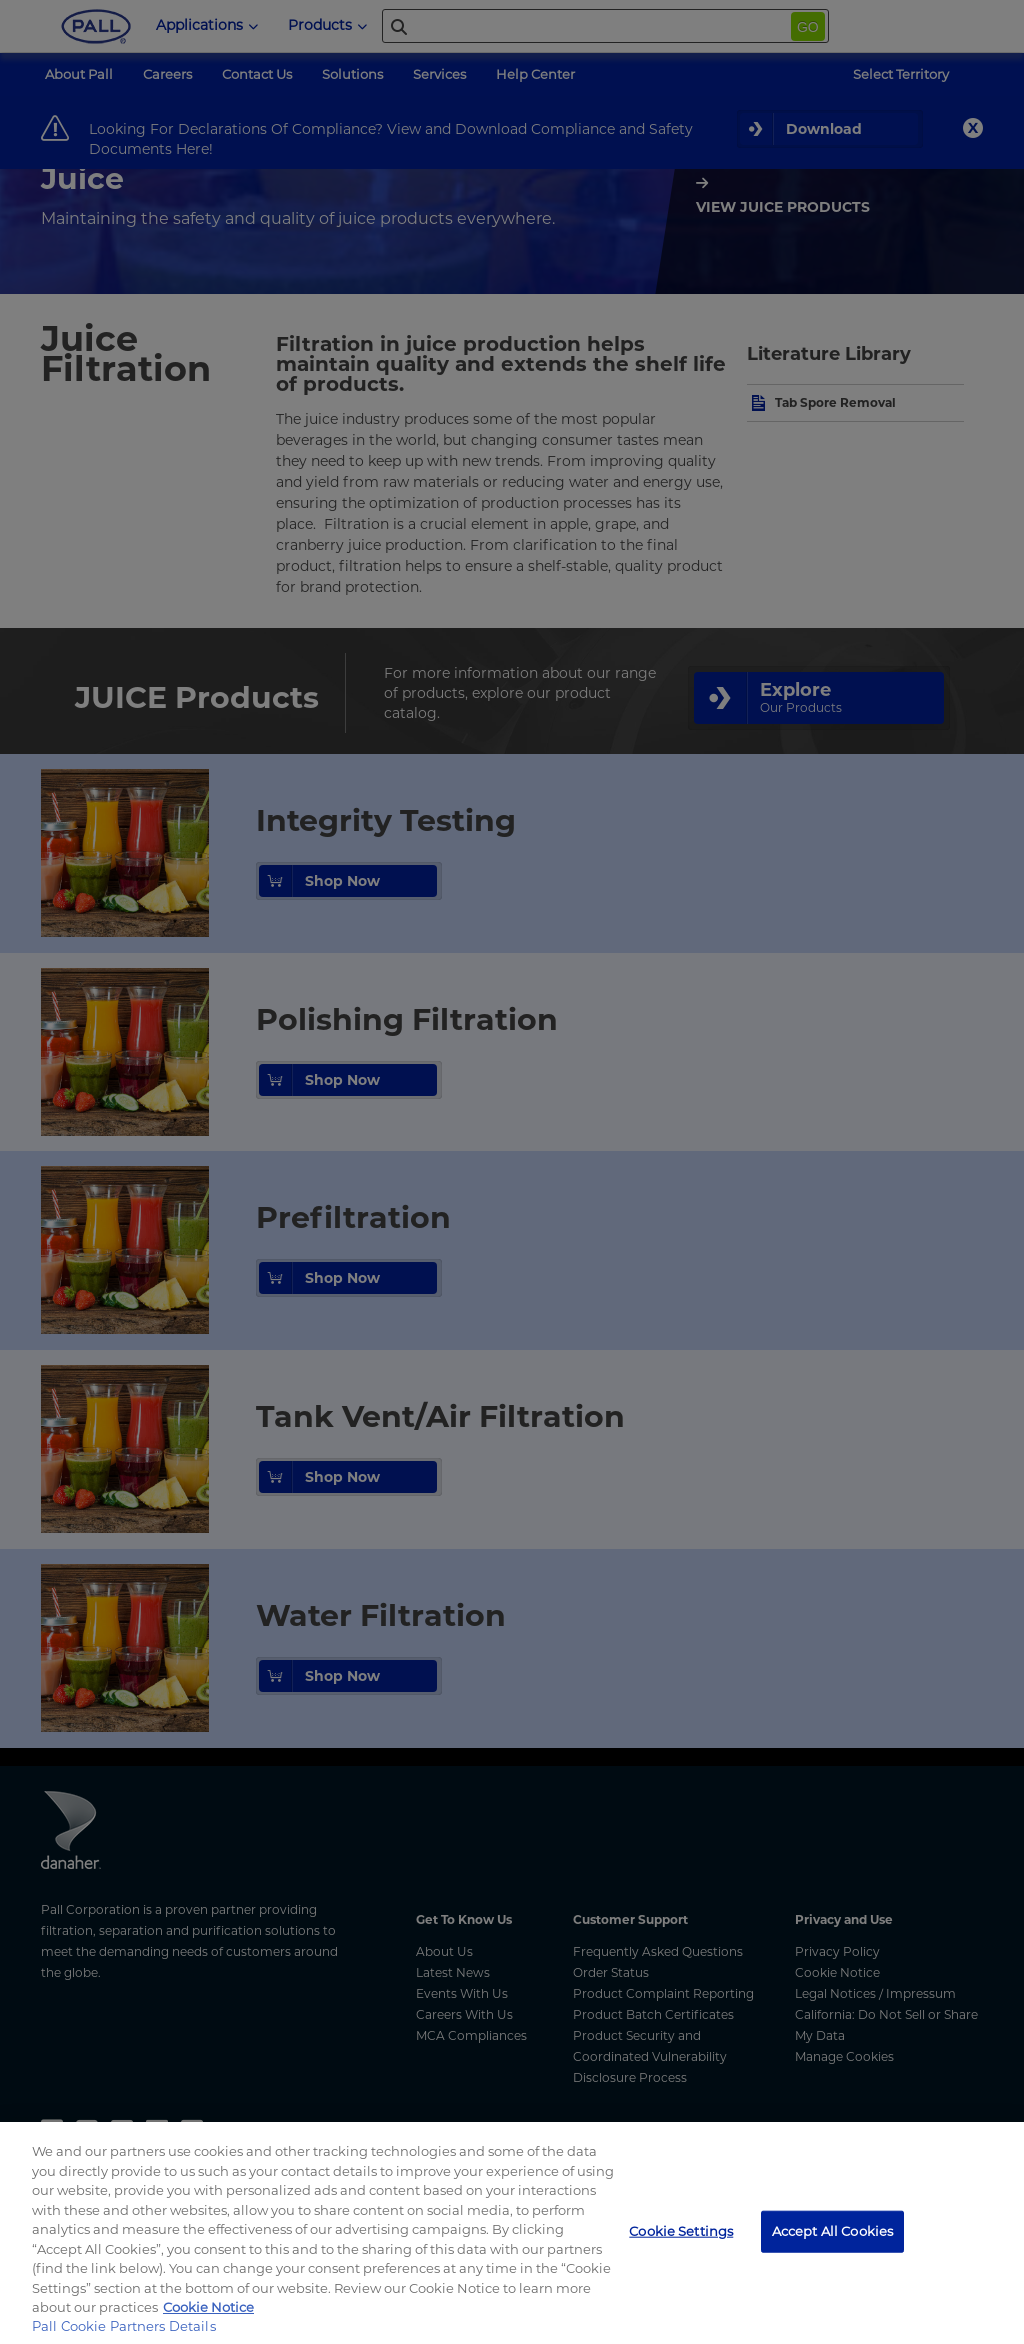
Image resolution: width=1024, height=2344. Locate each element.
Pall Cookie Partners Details (124, 2326)
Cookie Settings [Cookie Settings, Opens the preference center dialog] (681, 2231)
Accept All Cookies (832, 2231)
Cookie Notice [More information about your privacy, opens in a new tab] (208, 2307)
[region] (512, 2233)
